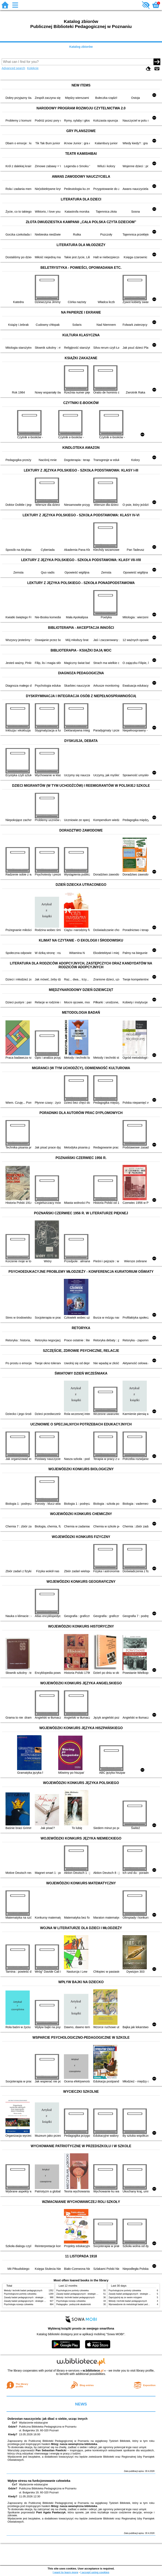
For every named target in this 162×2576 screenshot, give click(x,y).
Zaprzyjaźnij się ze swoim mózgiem (125, 2297)
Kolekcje (32, 68)
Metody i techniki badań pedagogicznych (23, 2290)
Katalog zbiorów (81, 46)
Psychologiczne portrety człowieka (20, 2294)
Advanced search (13, 68)
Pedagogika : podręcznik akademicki (73, 2304)
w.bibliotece (93, 2370)
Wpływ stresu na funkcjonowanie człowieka (39, 2480)
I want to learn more (65, 2572)
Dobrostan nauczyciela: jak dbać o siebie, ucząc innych (48, 2418)
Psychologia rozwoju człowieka (18, 2304)
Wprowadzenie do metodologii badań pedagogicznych (134, 2304)
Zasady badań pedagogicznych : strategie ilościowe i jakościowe (34, 2301)
